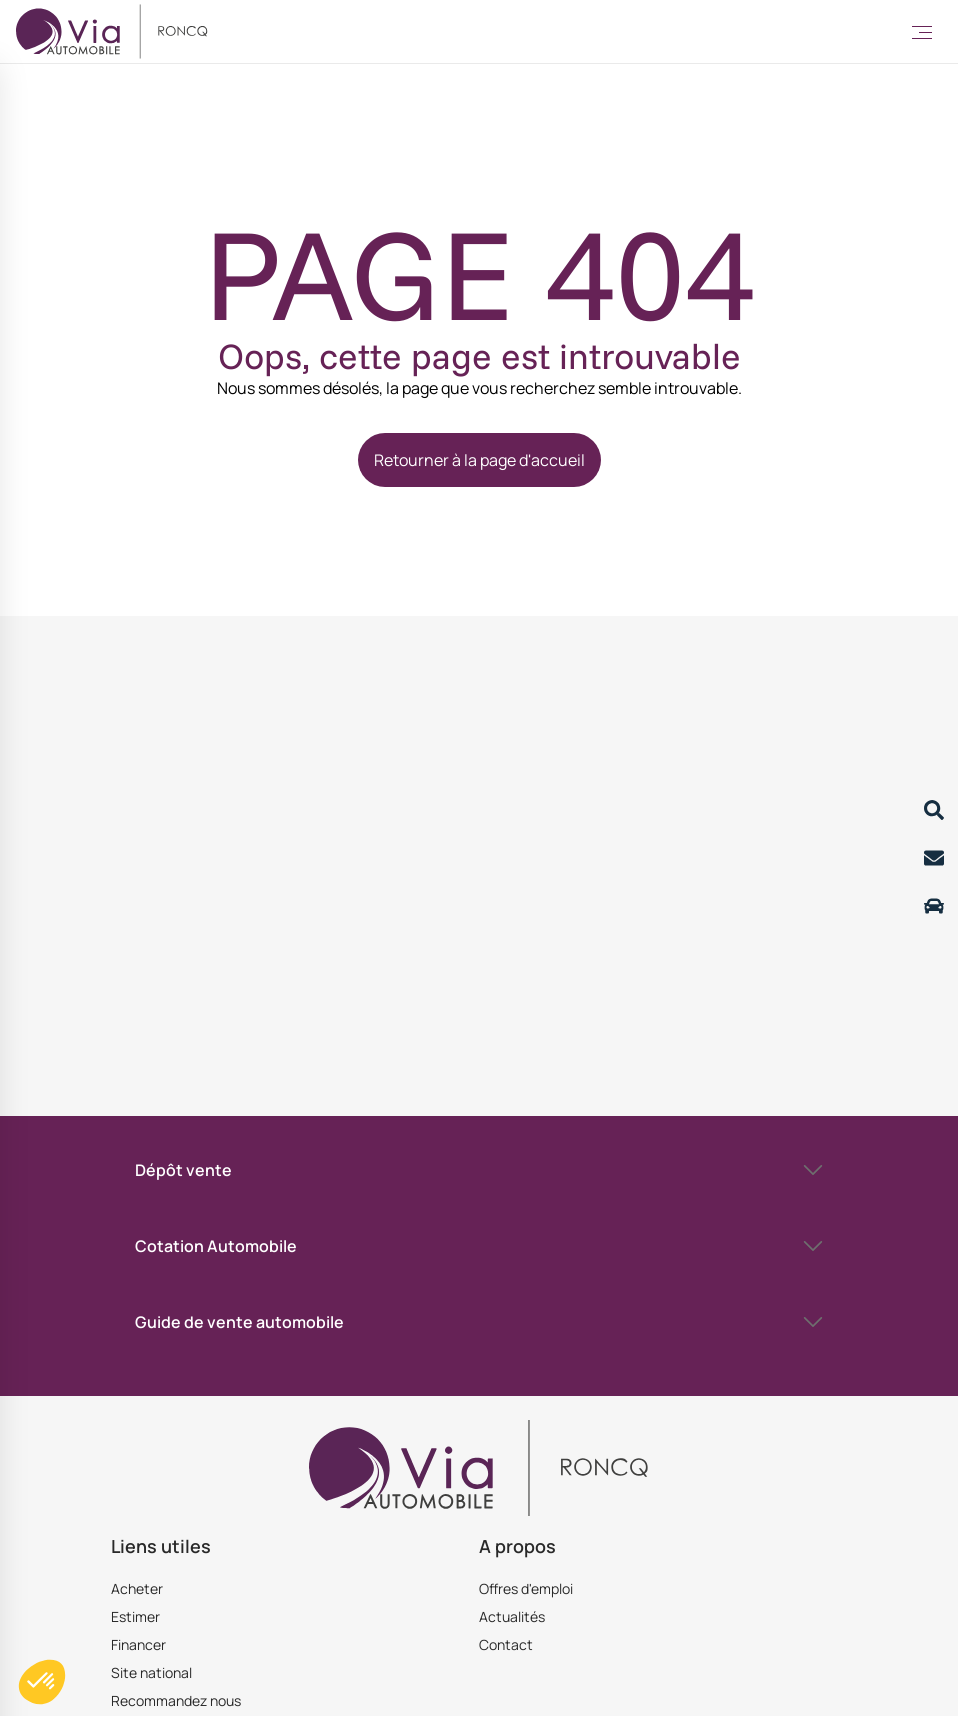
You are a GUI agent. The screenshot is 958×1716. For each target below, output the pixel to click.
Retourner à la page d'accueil (479, 460)
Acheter (137, 1588)
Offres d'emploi (526, 1588)
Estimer (135, 1616)
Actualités (512, 1616)
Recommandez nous (176, 1700)
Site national (151, 1672)
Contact (506, 1644)
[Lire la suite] (934, 810)
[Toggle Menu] (922, 32)
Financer (138, 1644)
